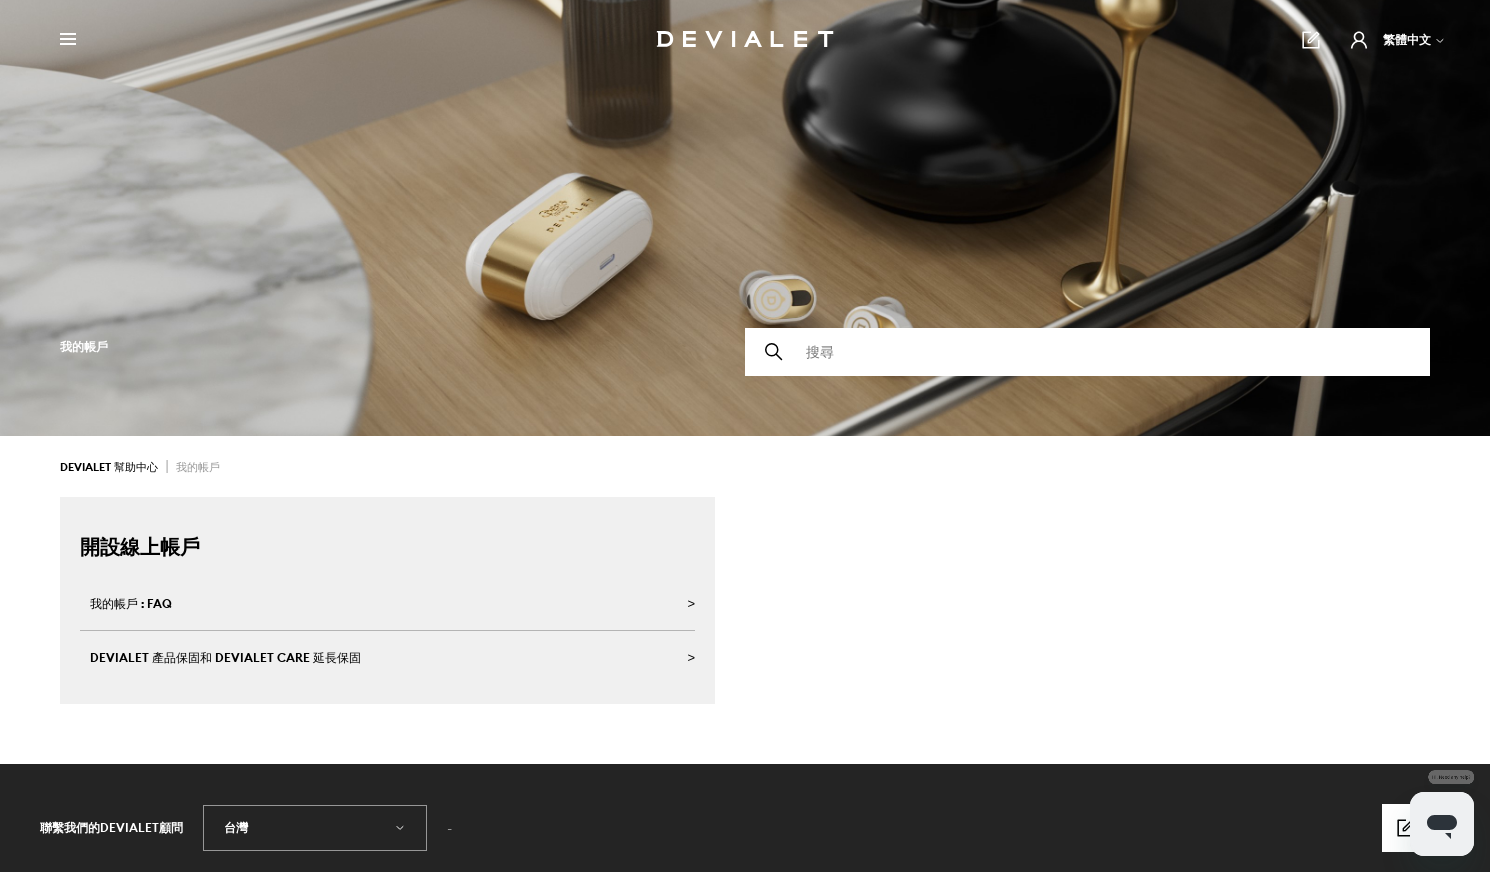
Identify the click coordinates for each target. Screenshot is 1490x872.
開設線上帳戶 (140, 546)
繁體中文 (1414, 39)
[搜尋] (1087, 352)
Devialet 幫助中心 (110, 467)
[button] (1359, 40)
